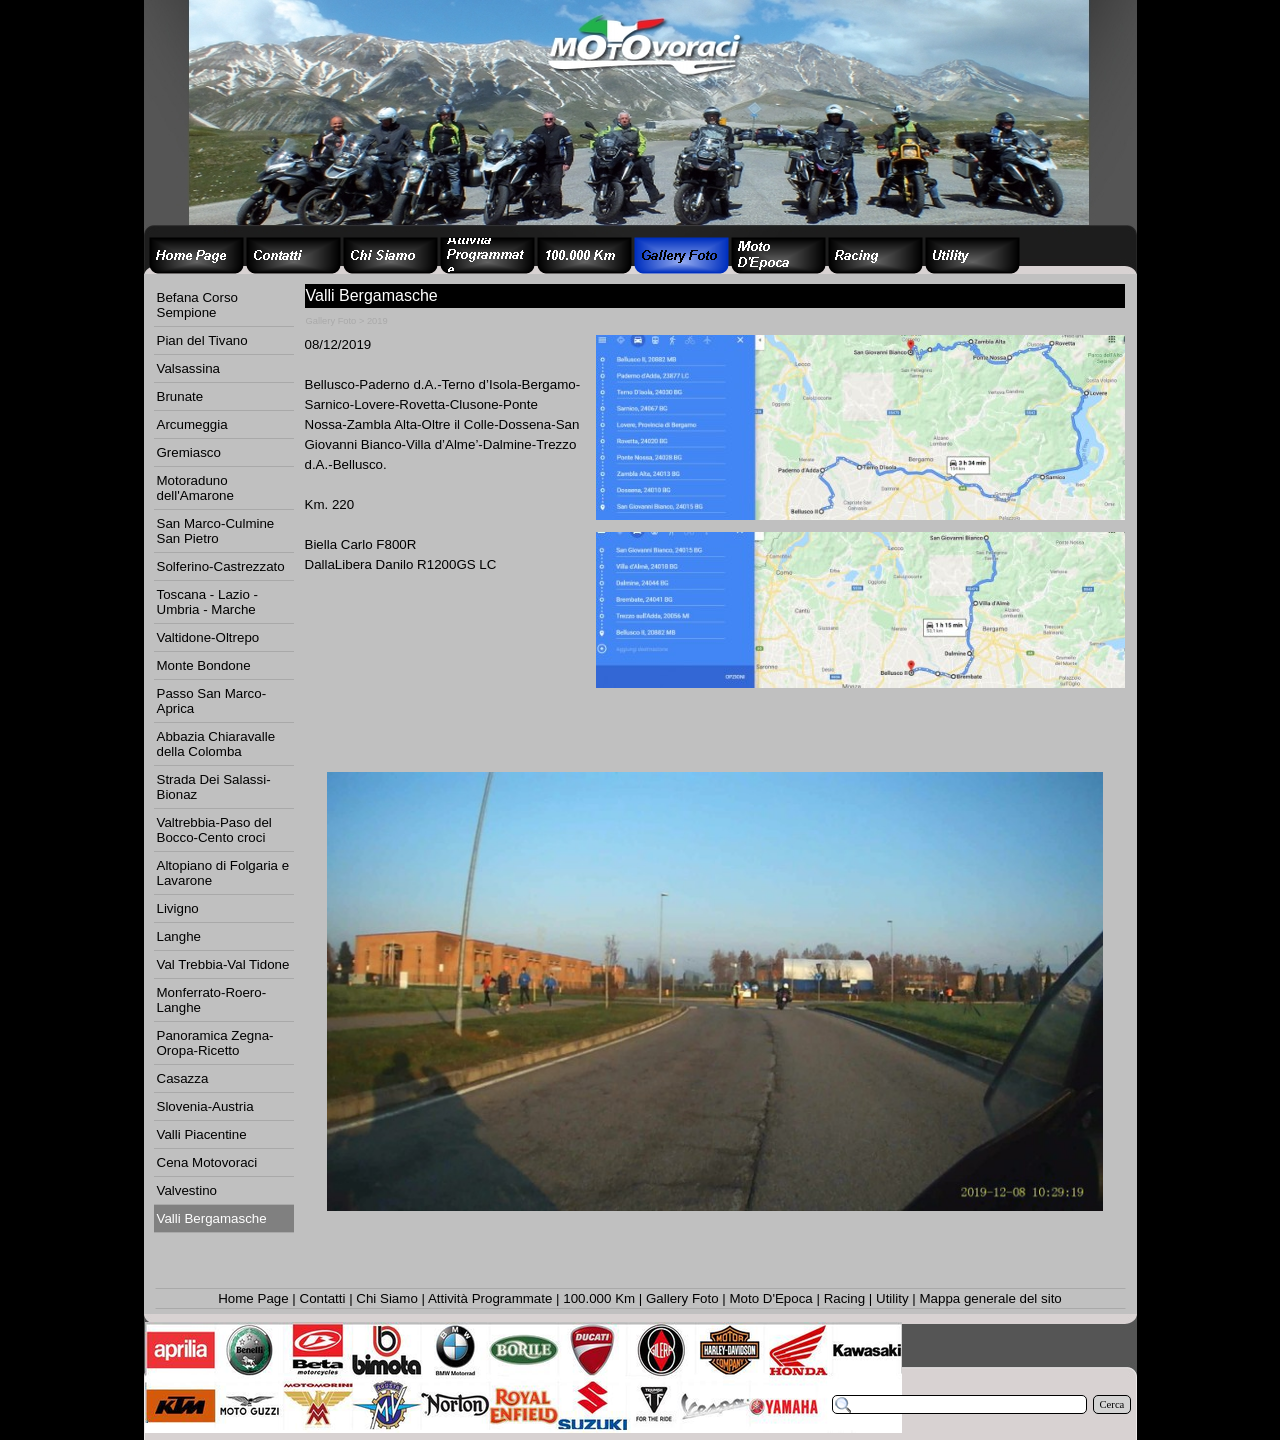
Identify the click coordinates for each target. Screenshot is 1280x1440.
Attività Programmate (490, 1298)
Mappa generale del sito (990, 1298)
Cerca (1112, 1404)
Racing (845, 1298)
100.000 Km (599, 1298)
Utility (892, 1298)
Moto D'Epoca (770, 1298)
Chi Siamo (386, 1298)
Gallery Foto (682, 1298)
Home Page (253, 1298)
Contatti (323, 1298)
